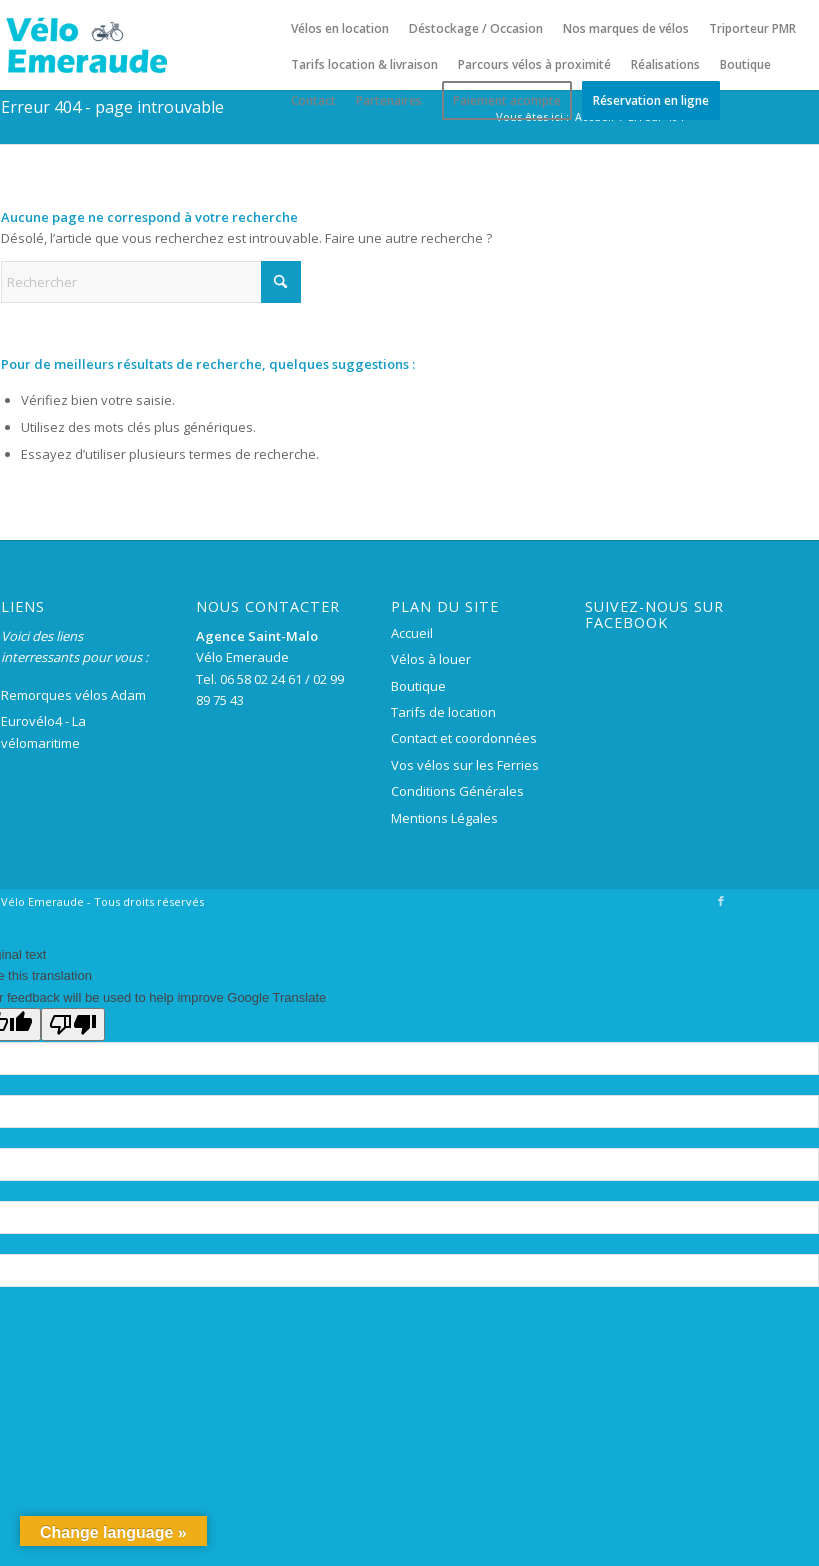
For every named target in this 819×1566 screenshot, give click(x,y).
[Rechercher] (151, 282)
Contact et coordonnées (464, 738)
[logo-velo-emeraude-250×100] (86, 45)
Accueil (412, 633)
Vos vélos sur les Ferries (465, 765)
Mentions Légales (444, 818)
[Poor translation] (73, 1024)
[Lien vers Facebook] (721, 901)
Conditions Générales (457, 791)
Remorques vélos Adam (73, 695)
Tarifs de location (443, 712)
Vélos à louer (431, 659)
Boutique (418, 686)
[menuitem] (340, 29)
